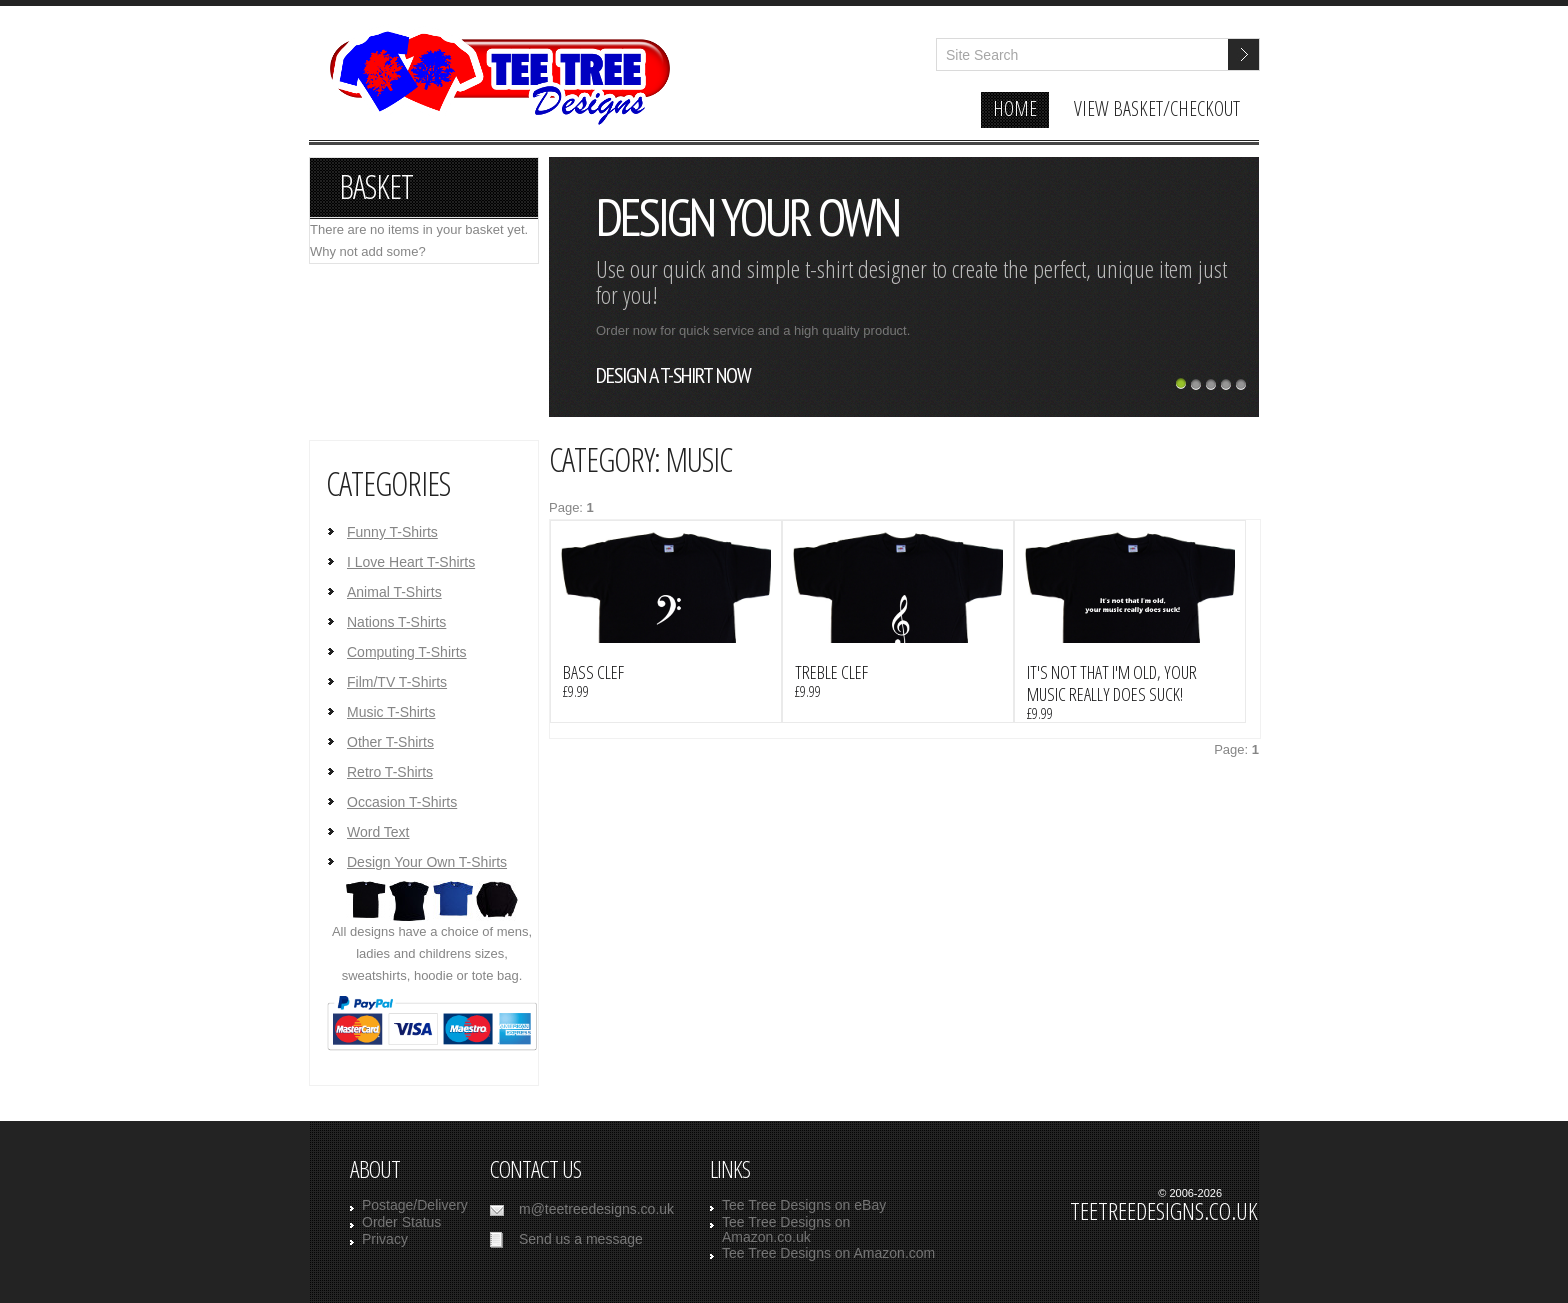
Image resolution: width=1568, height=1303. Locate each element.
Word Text (378, 832)
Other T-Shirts (390, 742)
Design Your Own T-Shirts (427, 862)
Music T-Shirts (391, 712)
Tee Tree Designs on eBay (804, 1205)
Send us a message (581, 1239)
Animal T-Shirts (394, 592)
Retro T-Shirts (390, 772)
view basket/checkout (1157, 108)
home (1015, 108)
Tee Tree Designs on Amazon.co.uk (786, 1229)
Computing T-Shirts (407, 652)
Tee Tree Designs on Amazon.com (828, 1253)
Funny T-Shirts (392, 532)
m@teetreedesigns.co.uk (596, 1209)
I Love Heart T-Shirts (411, 562)
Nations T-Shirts (396, 622)
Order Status (401, 1222)
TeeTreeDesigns (496, 88)
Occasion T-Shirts (402, 802)
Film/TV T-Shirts (397, 682)
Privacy (385, 1239)
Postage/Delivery (415, 1205)
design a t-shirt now (673, 375)
